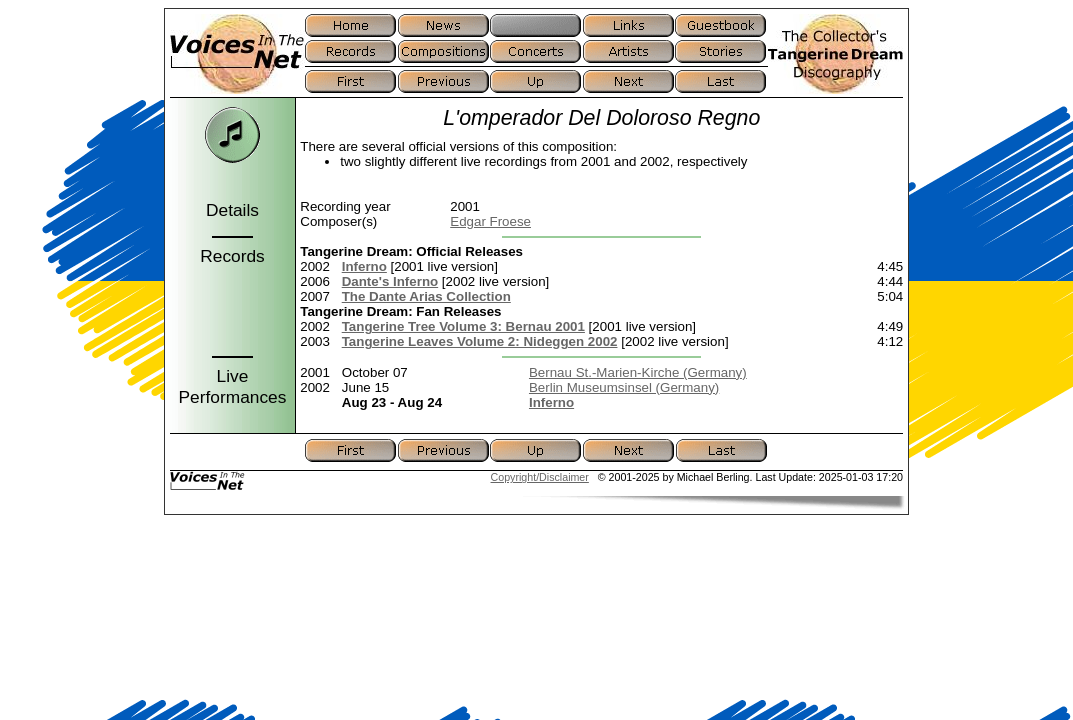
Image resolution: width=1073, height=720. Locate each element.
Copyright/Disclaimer (540, 477)
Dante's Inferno (390, 281)
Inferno (364, 266)
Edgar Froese (490, 221)
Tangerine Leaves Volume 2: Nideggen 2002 (480, 341)
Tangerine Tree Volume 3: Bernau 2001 (463, 326)
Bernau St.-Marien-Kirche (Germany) (638, 372)
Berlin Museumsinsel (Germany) (624, 387)
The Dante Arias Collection (426, 296)
